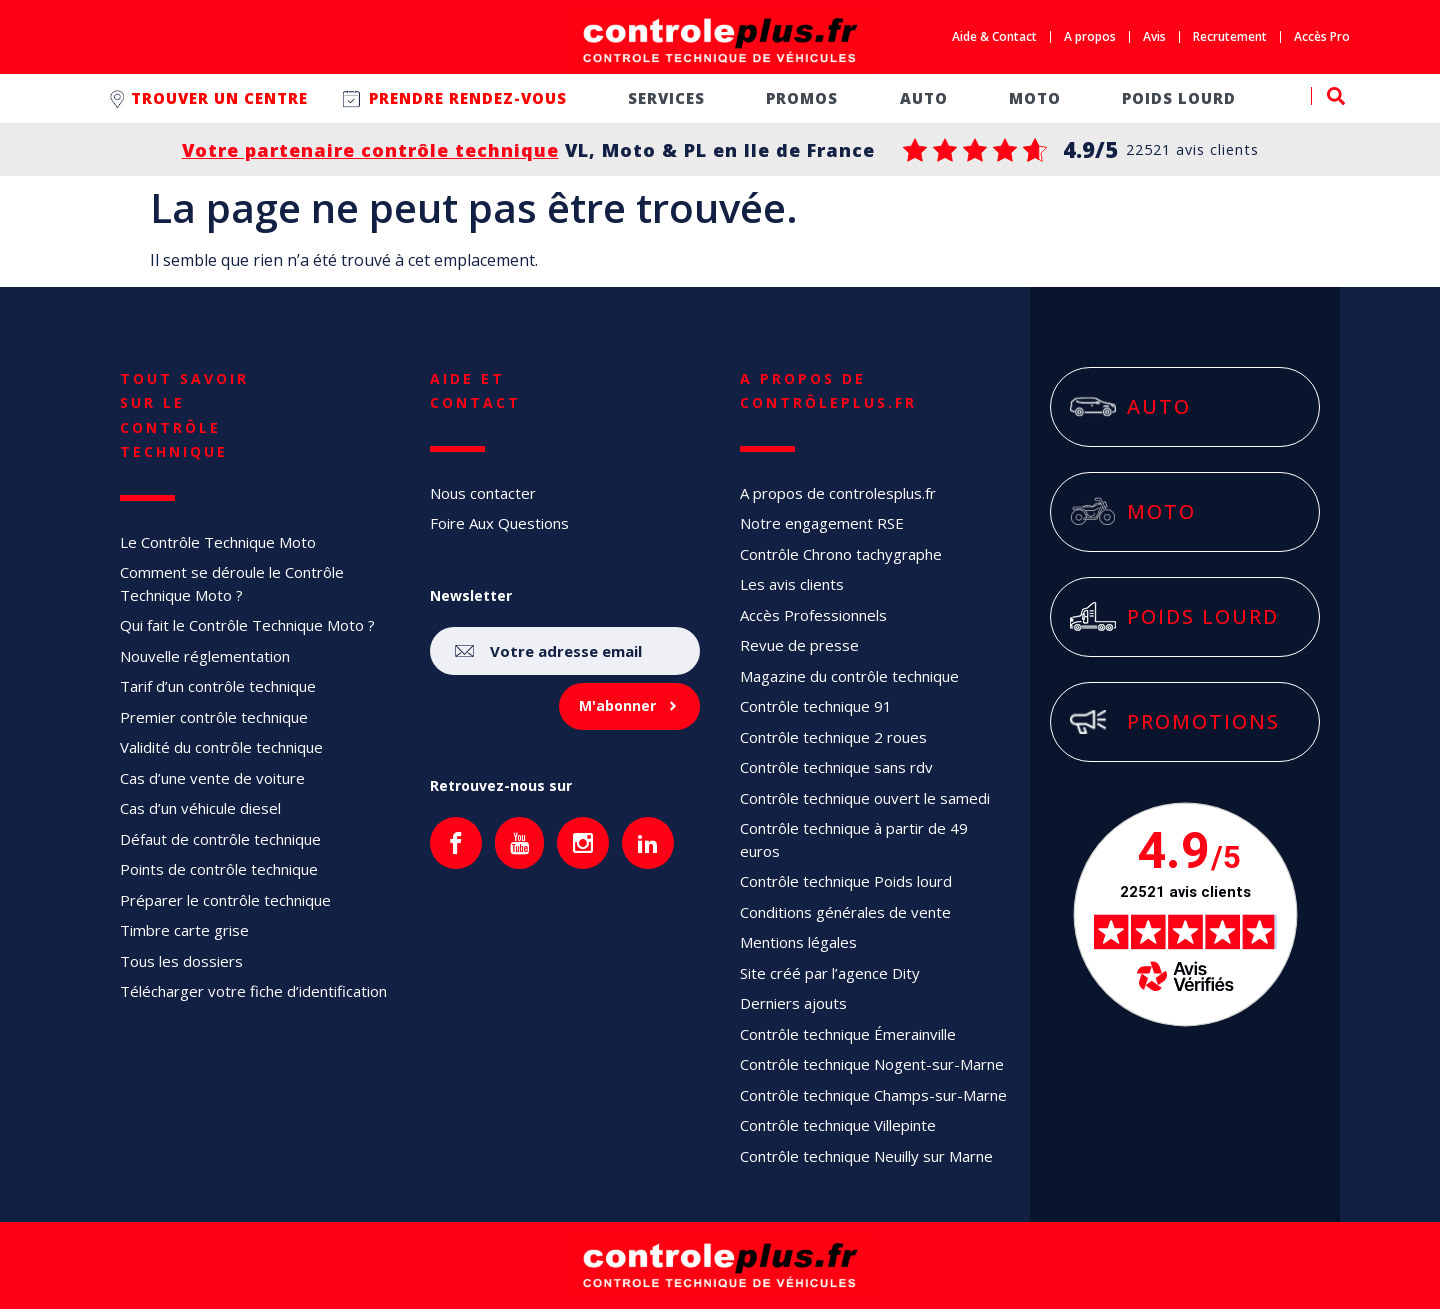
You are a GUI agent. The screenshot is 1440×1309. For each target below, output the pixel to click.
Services (666, 98)
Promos (802, 98)
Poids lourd (1179, 98)
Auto (924, 98)
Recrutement (1230, 36)
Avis (1154, 36)
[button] (1328, 96)
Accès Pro (1322, 36)
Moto (1035, 98)
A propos (1090, 36)
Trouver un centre (219, 98)
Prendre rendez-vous (468, 98)
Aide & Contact (994, 36)
